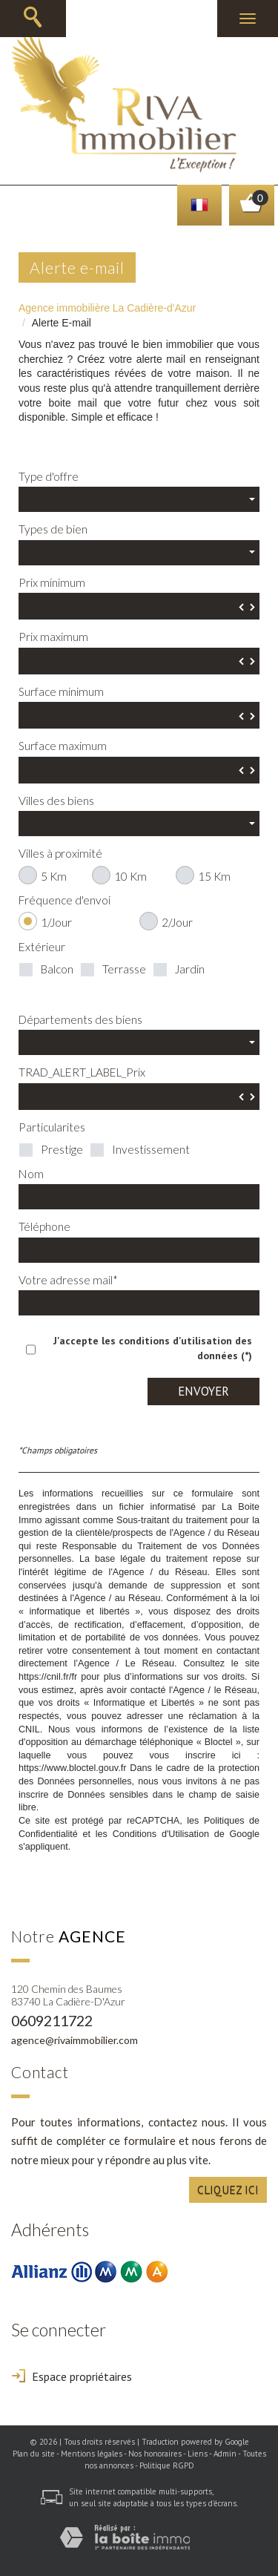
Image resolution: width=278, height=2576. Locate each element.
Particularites (52, 1127)
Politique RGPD (166, 2465)
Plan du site (34, 2453)
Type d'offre (49, 476)
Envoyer (203, 1391)
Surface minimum (61, 691)
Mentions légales (91, 2453)
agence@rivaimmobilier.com (74, 2040)
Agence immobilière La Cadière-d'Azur (107, 308)
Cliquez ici (228, 2189)
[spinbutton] (139, 606)
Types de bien (53, 529)
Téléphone (44, 1226)
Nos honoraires (155, 2453)
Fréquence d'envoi (64, 900)
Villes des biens (56, 800)
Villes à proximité (60, 853)
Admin (225, 2453)
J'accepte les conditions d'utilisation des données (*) (152, 1348)
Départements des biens (80, 1019)
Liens (198, 2453)
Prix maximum (53, 636)
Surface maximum (63, 745)
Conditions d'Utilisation (161, 1834)
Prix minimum (52, 582)
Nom (31, 1173)
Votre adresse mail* (68, 1280)
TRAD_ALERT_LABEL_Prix (82, 1072)
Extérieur (42, 946)
